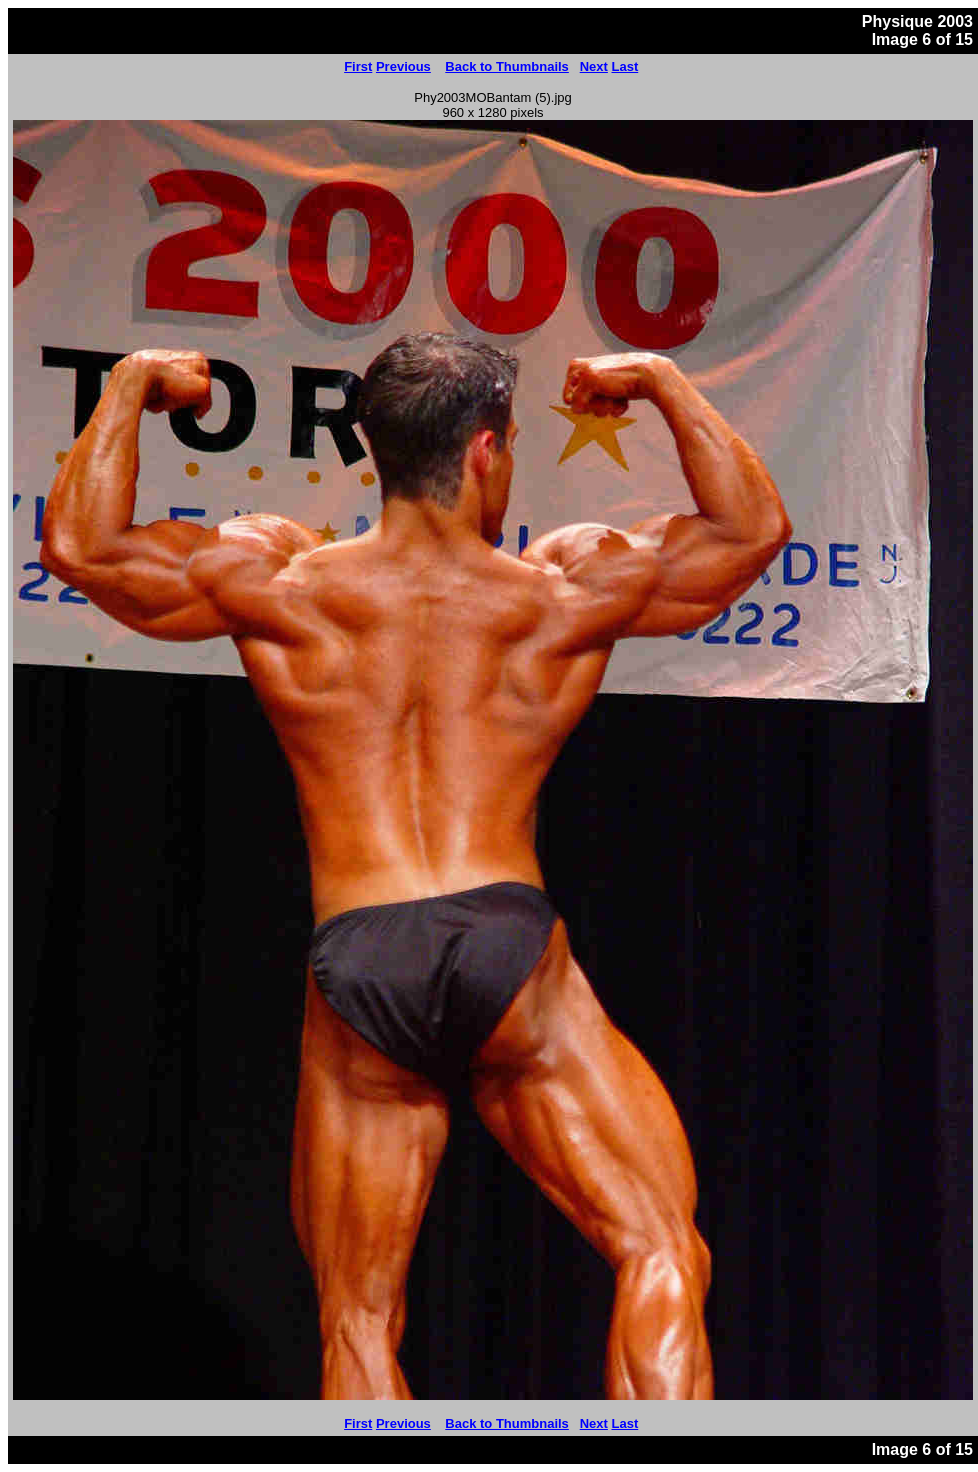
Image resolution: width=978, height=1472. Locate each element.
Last (625, 66)
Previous (403, 66)
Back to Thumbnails (507, 66)
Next (594, 66)
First (358, 66)
